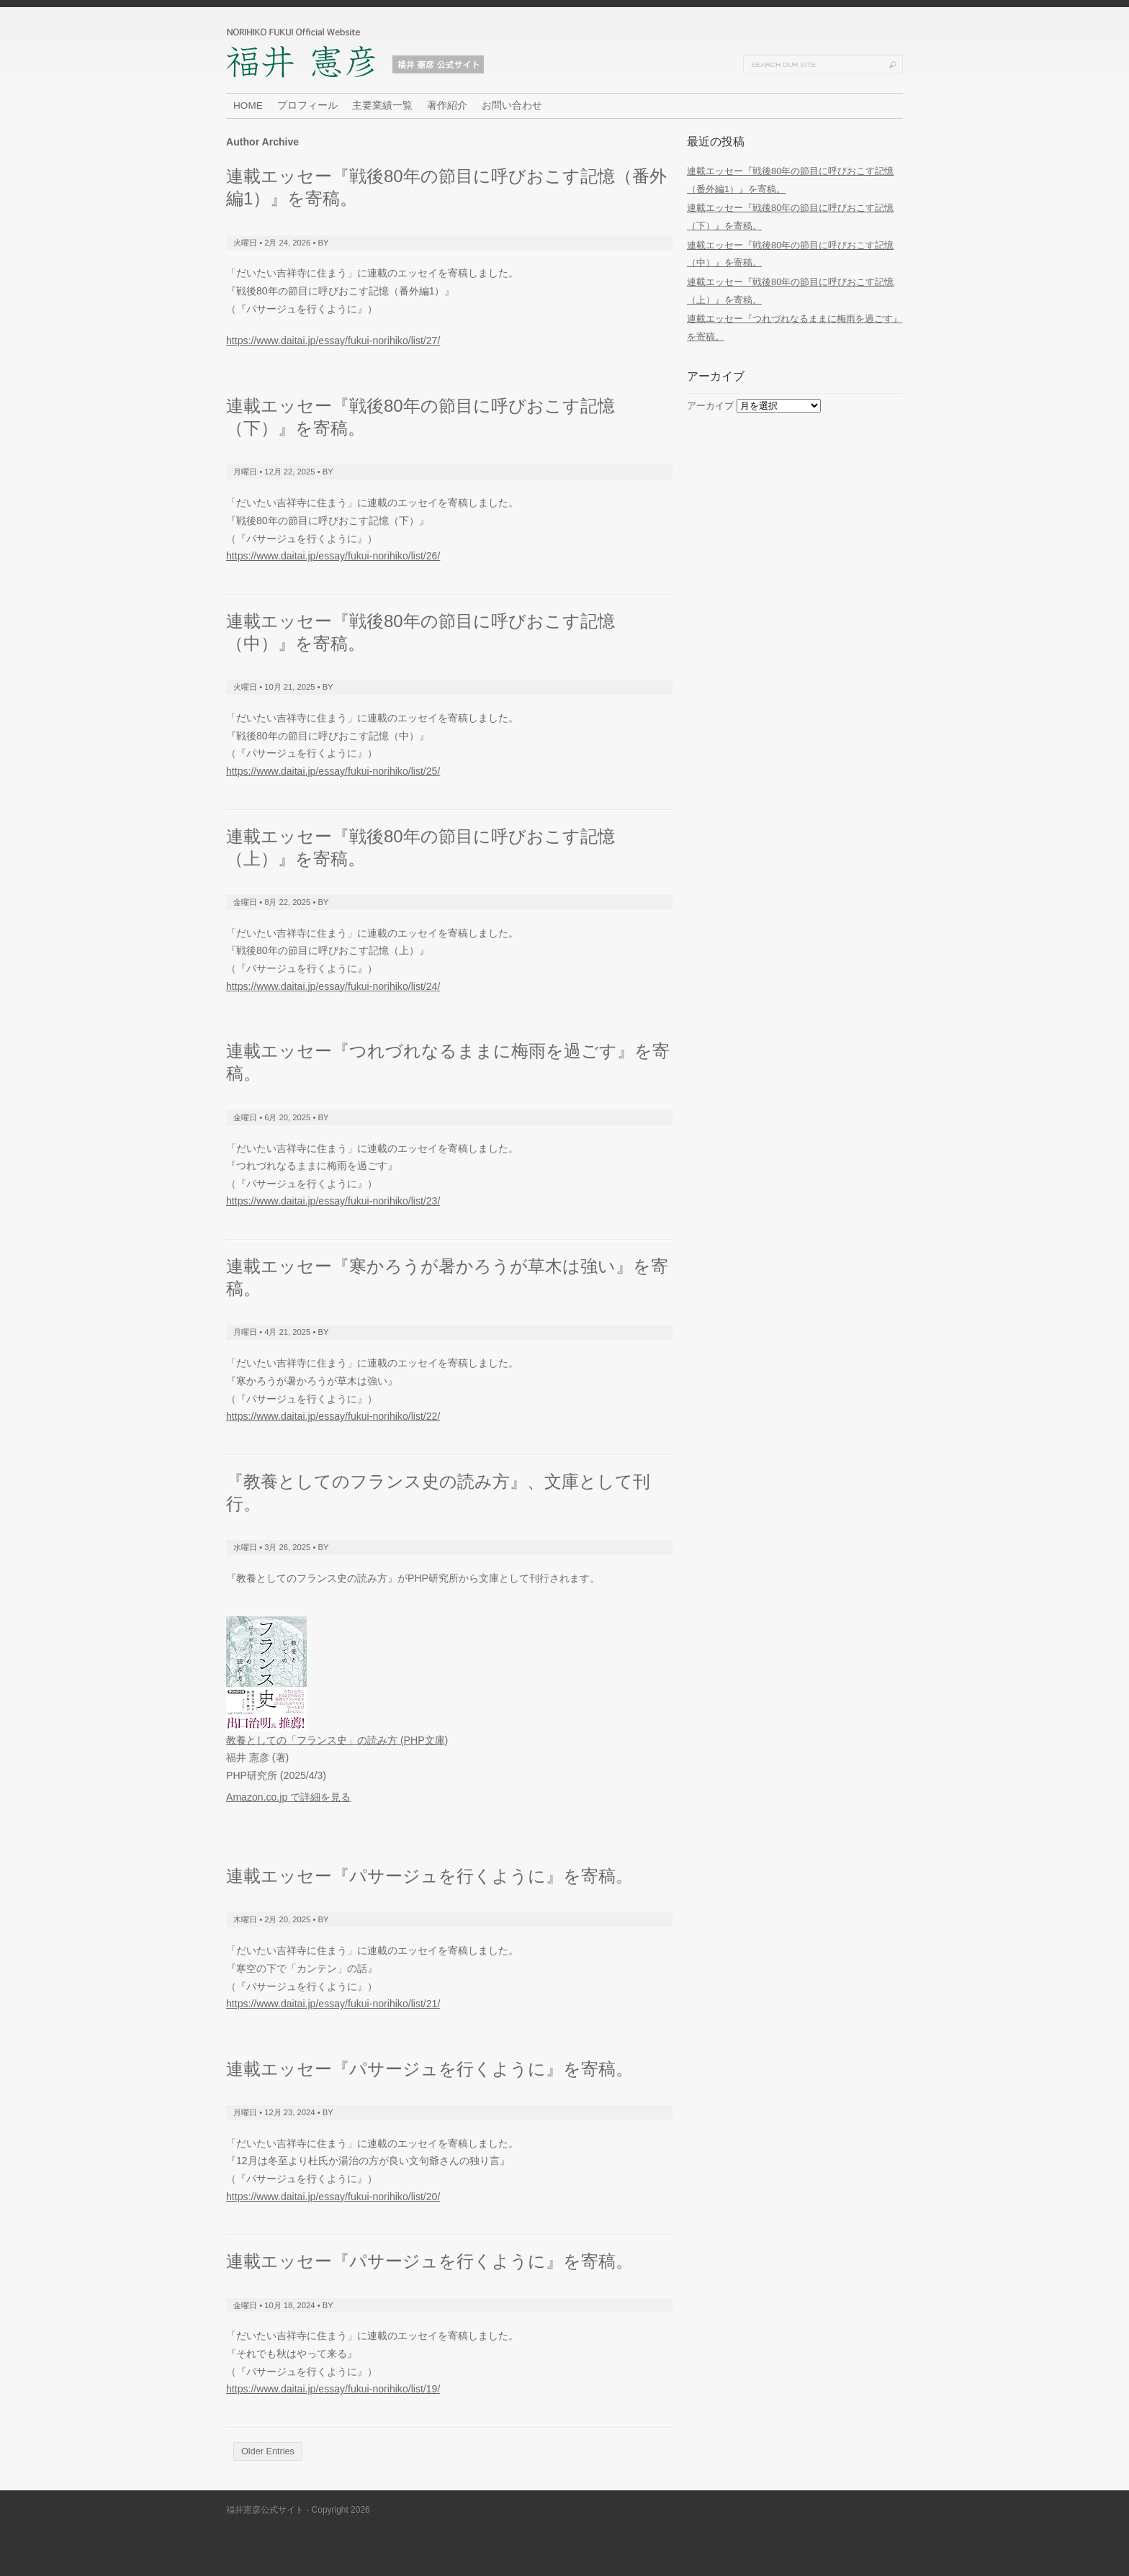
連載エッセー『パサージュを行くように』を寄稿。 (429, 1876)
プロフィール (307, 105)
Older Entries (267, 2451)
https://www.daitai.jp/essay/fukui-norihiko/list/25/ (333, 771)
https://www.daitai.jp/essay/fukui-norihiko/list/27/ (333, 340)
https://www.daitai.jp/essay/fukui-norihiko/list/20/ (333, 2196)
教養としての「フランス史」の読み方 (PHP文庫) (337, 1740)
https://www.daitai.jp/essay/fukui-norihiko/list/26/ (333, 556)
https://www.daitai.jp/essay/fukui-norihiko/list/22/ (333, 1416)
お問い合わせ (512, 105)
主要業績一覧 (382, 105)
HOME (248, 105)
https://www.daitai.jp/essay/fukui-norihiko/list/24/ (333, 986)
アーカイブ (710, 405)
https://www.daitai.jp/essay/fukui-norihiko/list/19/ (333, 2389)
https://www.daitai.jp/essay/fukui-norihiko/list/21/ (333, 2003)
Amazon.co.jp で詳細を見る (288, 1797)
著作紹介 (447, 105)
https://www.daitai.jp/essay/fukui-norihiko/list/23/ (333, 1201)
